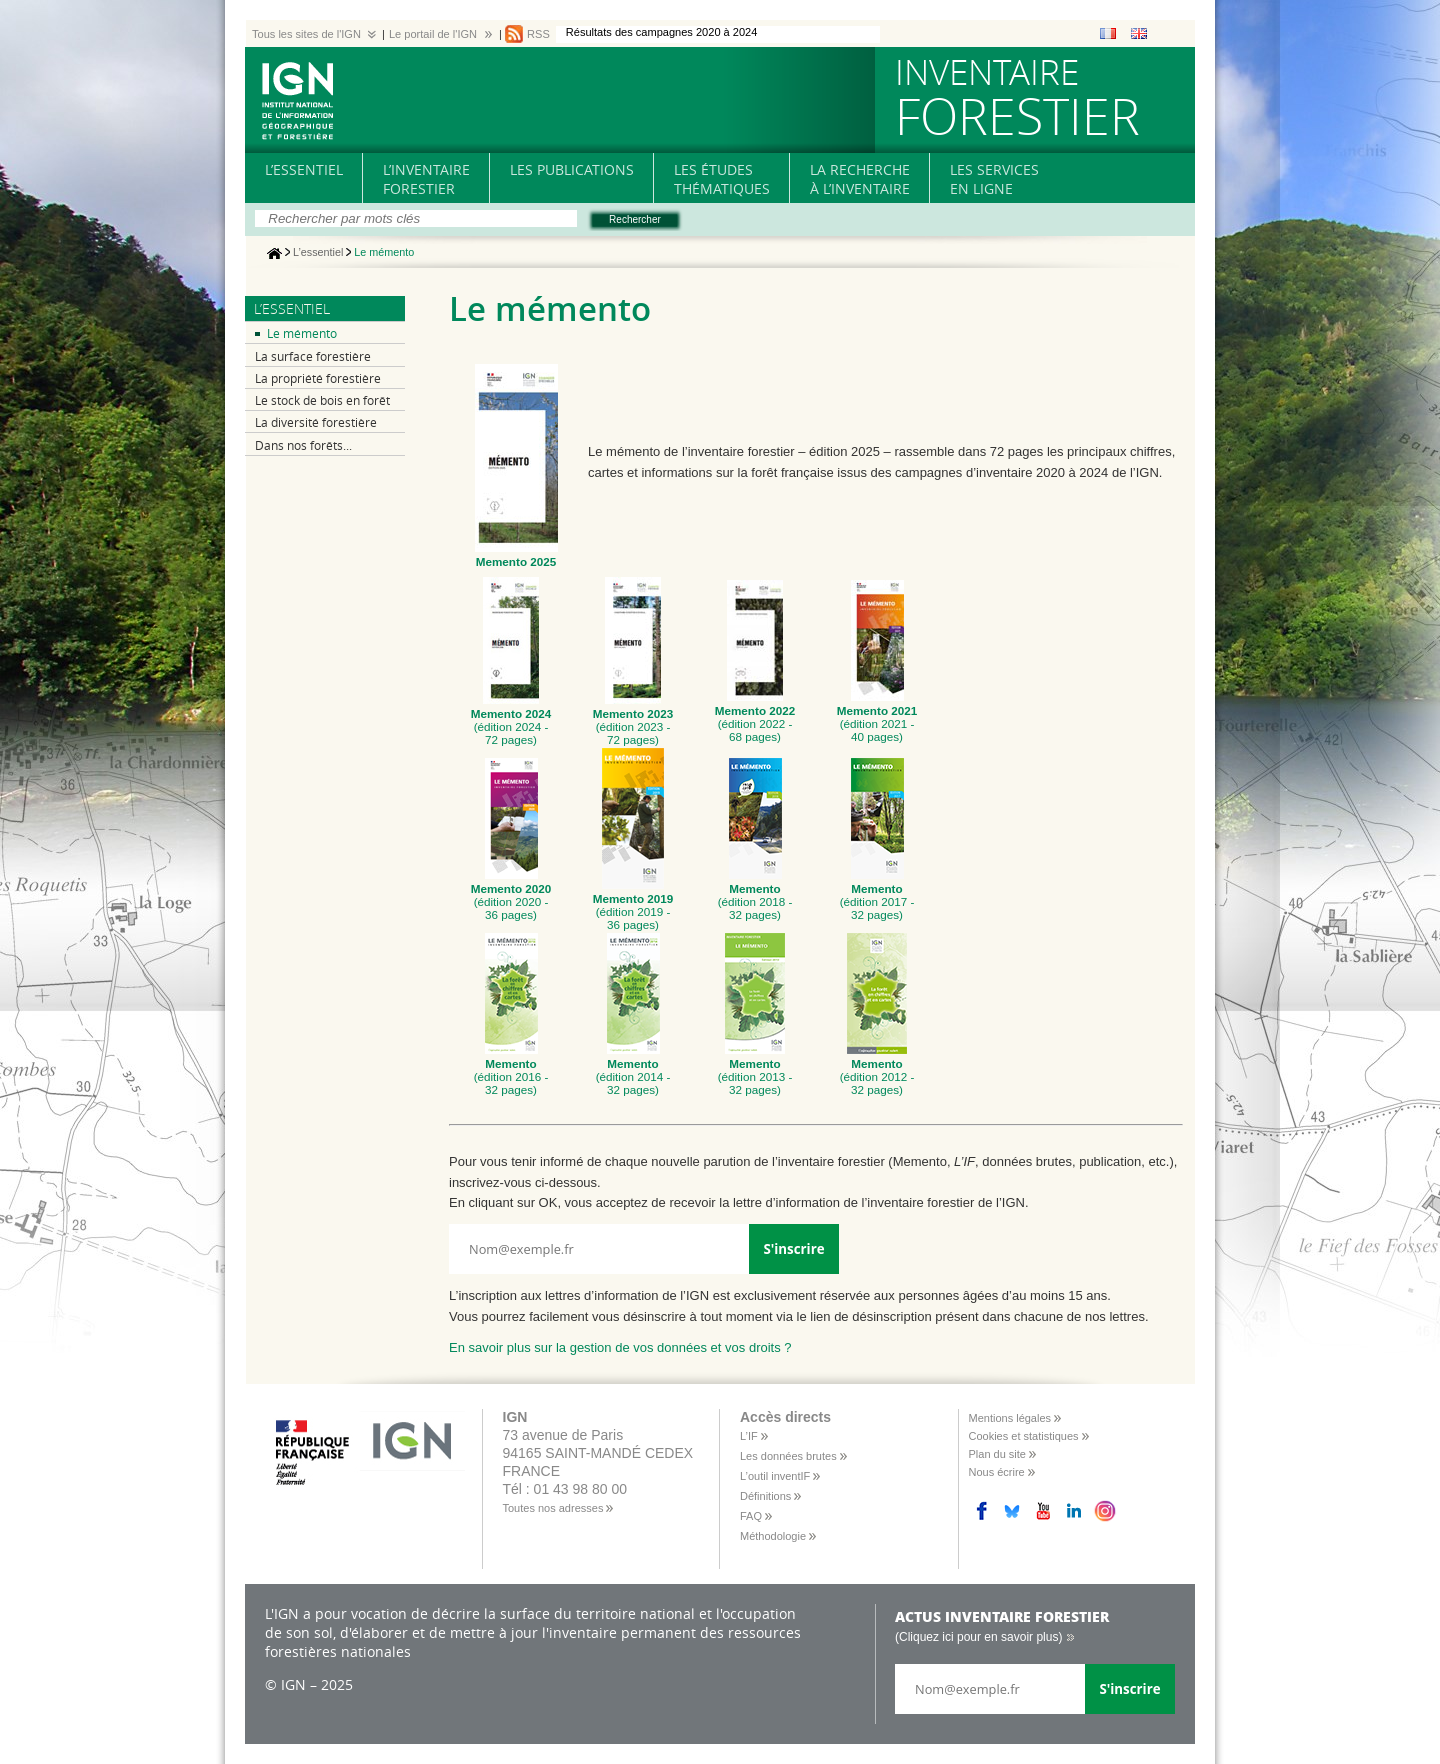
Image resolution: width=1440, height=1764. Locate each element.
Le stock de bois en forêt (322, 400)
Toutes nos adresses (553, 1508)
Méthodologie (773, 1536)
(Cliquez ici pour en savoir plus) (978, 1637)
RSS (538, 34)
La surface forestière (313, 356)
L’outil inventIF (775, 1476)
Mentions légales (1010, 1418)
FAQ (751, 1516)
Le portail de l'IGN (433, 34)
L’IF (749, 1436)
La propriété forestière (318, 378)
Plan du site (997, 1454)
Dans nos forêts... (303, 445)
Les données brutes (788, 1456)
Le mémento (302, 333)
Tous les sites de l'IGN (306, 34)
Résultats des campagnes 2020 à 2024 (662, 32)
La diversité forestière (316, 422)
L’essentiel (318, 253)
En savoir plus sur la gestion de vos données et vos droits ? (620, 1347)
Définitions (765, 1496)
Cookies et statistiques (1024, 1436)
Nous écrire (997, 1472)
